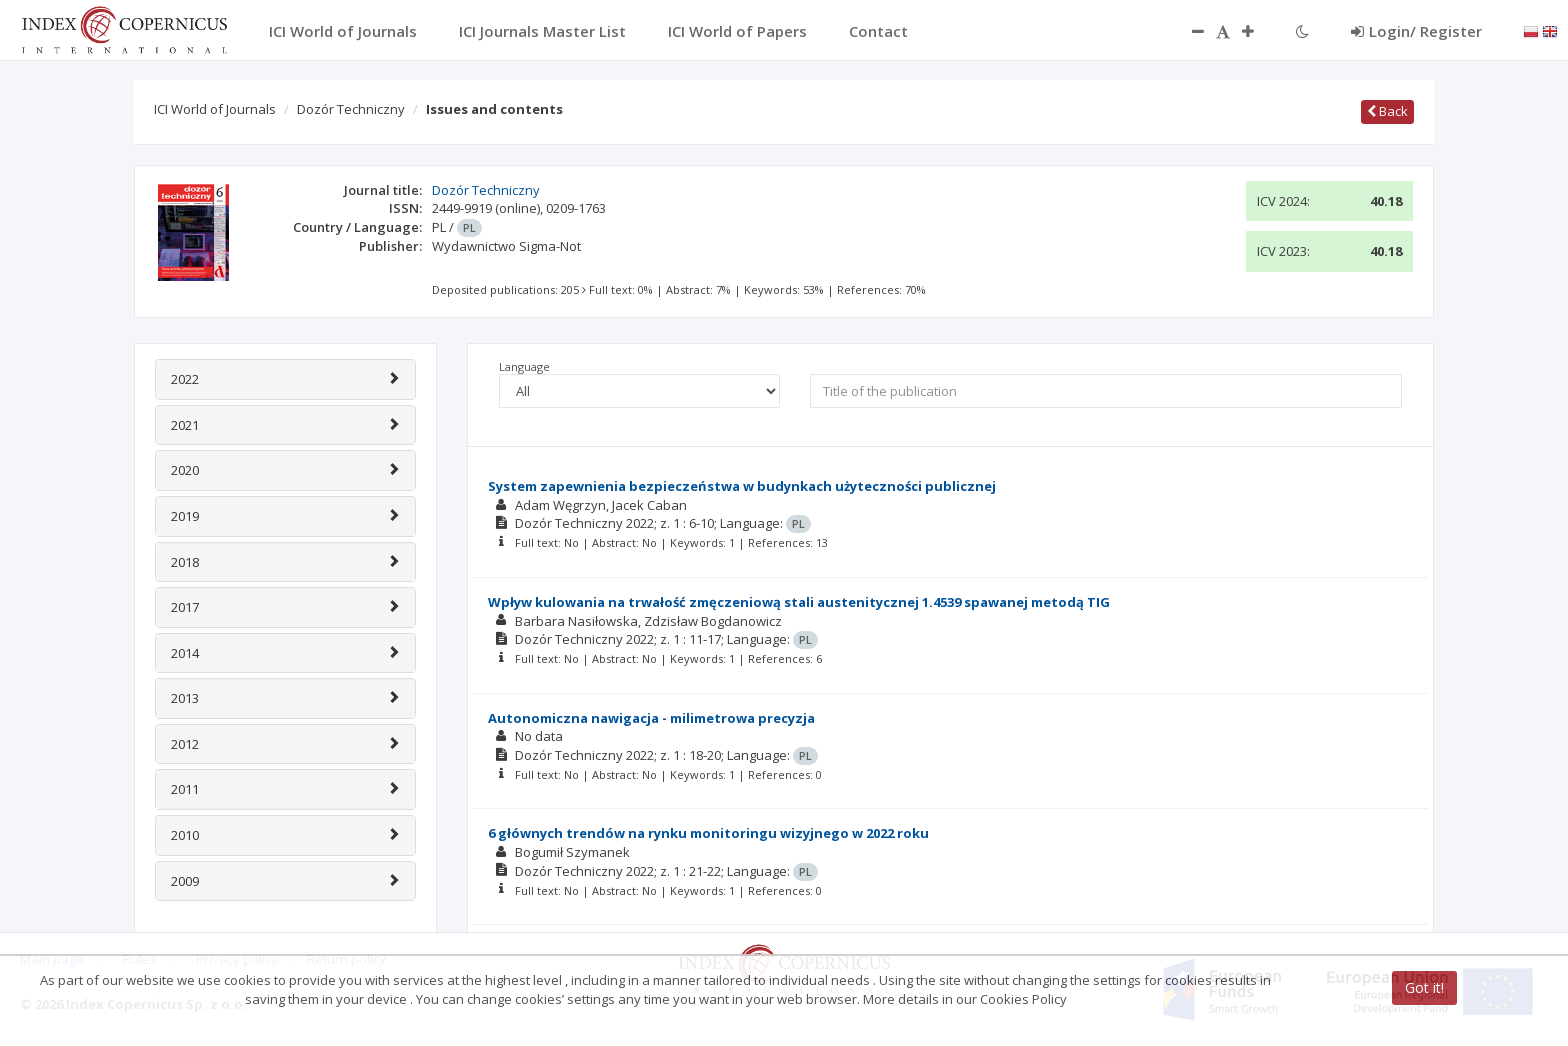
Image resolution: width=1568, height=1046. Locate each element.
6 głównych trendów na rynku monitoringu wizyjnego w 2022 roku (708, 833)
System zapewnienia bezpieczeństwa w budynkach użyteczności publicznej (742, 486)
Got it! (1424, 987)
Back (1387, 111)
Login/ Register (1416, 31)
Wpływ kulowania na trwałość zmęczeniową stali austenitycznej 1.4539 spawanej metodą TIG (799, 602)
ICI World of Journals (215, 109)
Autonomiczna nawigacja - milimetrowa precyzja (651, 718)
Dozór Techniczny (351, 109)
